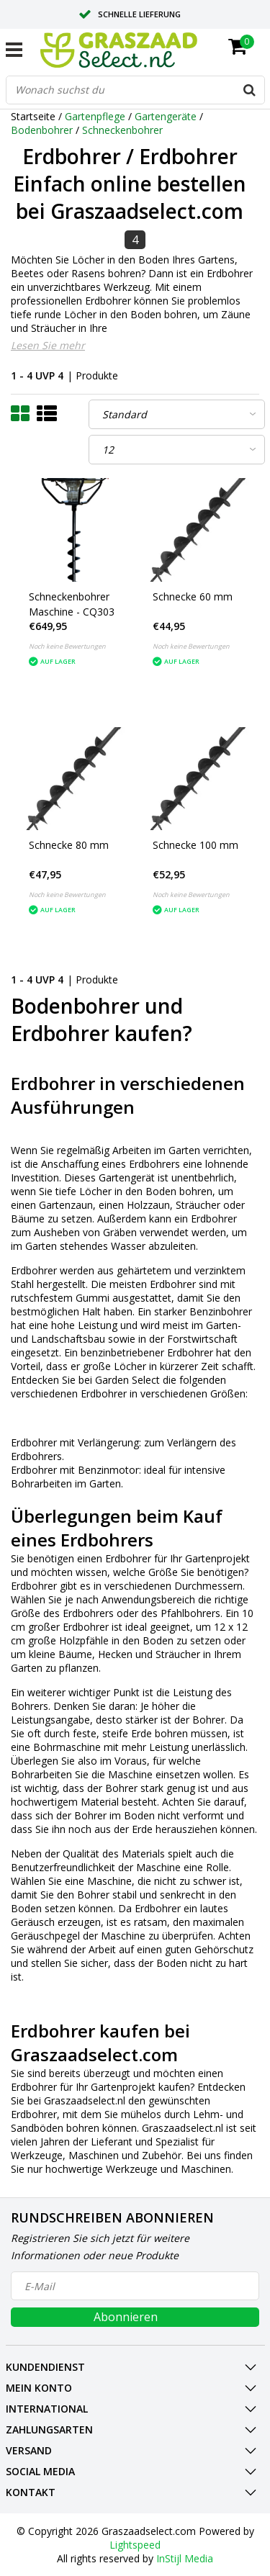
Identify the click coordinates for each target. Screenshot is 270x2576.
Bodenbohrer (42, 130)
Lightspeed (135, 2545)
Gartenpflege (95, 116)
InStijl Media (184, 2558)
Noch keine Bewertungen (67, 646)
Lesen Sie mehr (48, 345)
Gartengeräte (166, 116)
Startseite (33, 116)
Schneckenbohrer (122, 130)
